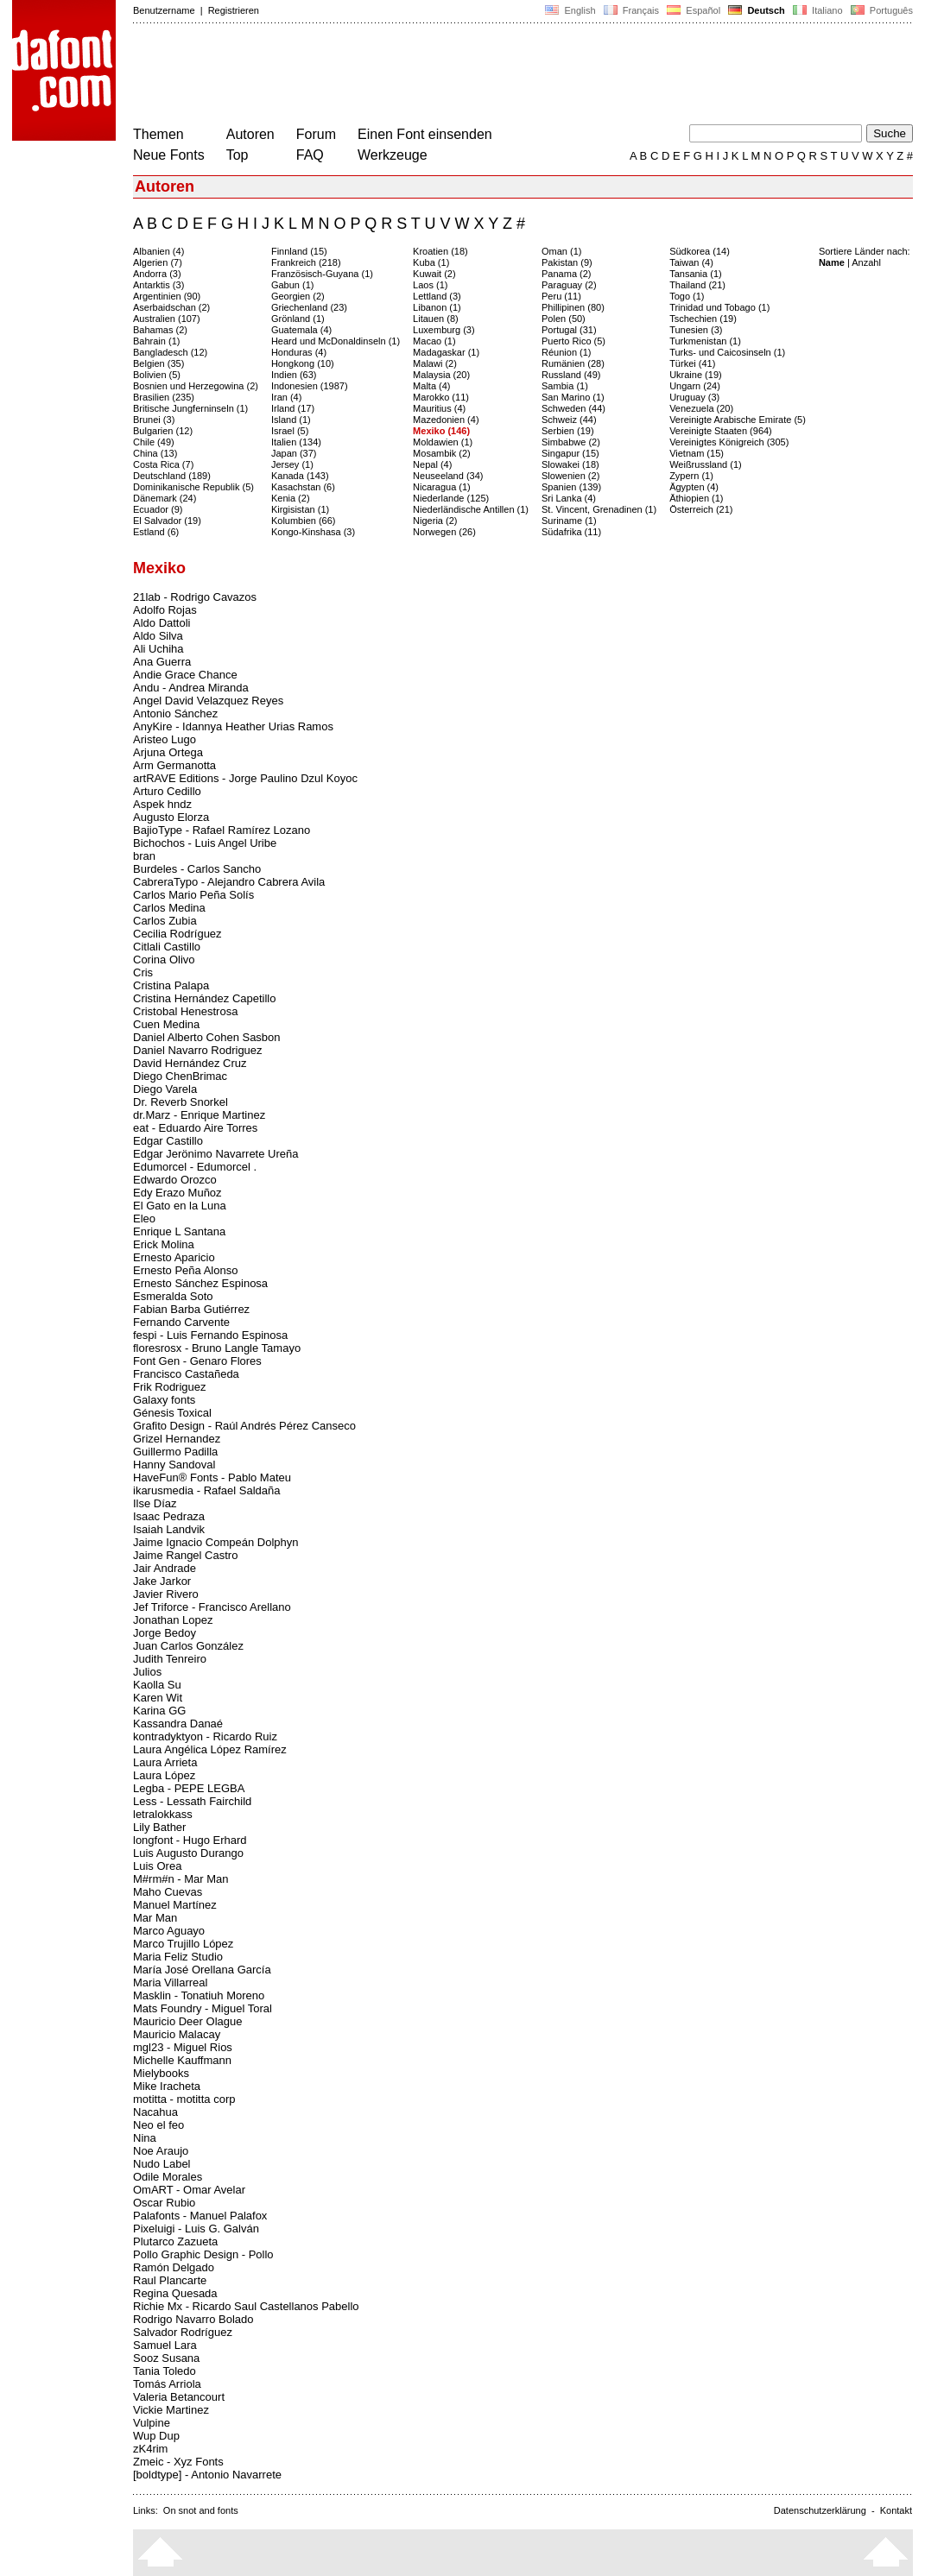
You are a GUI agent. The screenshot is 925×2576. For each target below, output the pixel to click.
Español (693, 10)
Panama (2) (566, 273)
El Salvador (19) (167, 520)
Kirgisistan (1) (300, 509)
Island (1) (291, 419)
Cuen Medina (166, 1024)
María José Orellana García (202, 1969)
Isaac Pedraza (169, 1516)
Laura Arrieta (165, 1762)
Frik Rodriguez (169, 1386)
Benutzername (164, 10)
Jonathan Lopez (173, 1619)
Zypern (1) (691, 475)
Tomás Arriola (167, 2383)
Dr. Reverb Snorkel (180, 1101)
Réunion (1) (566, 352)
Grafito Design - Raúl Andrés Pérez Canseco (244, 1425)
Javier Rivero (166, 1594)
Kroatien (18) (440, 251)
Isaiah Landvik (169, 1529)
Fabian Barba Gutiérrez (191, 1309)
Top (237, 155)
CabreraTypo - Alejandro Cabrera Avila (229, 881)
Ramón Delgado (173, 2267)
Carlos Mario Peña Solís (193, 894)
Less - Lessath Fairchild (192, 1801)
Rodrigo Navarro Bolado (193, 2319)
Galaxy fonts (164, 1399)
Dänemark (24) (164, 498)
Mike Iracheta (166, 2086)
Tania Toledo (164, 2370)
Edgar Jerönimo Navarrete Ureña (215, 1153)
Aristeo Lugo (164, 739)
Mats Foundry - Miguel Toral (202, 2008)
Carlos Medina (169, 907)
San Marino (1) (573, 397)
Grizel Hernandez (176, 1438)
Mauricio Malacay (176, 2034)
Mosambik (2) (442, 453)
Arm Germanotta (174, 765)
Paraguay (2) (569, 285)
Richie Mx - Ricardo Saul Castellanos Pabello (246, 2306)
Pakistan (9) (567, 262)
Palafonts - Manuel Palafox (200, 2215)
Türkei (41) (692, 363)
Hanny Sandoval (174, 1464)
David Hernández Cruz (190, 1063)
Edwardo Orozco (175, 1179)
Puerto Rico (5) (573, 341)
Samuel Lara (165, 2345)
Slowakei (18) (570, 464)
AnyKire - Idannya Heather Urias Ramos (233, 726)
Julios (147, 1671)
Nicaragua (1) (442, 487)
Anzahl (866, 262)
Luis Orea (157, 1865)
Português (880, 10)
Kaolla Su (157, 1684)
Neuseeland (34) (448, 475)
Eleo (144, 1218)
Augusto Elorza (171, 817)
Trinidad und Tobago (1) (719, 307)
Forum (316, 134)
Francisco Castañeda (186, 1373)
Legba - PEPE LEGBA (188, 1788)
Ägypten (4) (694, 487)
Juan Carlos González (188, 1645)
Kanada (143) (300, 475)
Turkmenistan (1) (705, 341)
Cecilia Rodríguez (177, 933)
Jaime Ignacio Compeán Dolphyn (216, 1542)
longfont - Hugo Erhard (190, 1840)
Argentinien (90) (166, 296)
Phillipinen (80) (573, 307)
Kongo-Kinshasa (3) (313, 532)
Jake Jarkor (162, 1581)
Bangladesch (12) (170, 352)
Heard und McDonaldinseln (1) (335, 341)
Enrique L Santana (179, 1231)
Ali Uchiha (158, 648)
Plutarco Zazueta (175, 2241)
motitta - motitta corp (184, 2099)
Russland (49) (571, 374)
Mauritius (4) (439, 408)
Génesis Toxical (172, 1412)
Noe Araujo (160, 2150)
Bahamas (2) (160, 330)
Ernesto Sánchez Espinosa (200, 1283)
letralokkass (163, 1814)
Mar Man (155, 1917)
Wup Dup (156, 2435)
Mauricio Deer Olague (187, 2021)
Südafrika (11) (571, 532)
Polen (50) (564, 318)
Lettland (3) (437, 296)
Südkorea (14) (699, 251)
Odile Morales (167, 2176)
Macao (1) (434, 341)
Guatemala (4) (301, 330)
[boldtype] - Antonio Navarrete (207, 2474)
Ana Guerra (162, 661)
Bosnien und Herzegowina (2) (195, 386)
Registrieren (233, 10)
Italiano (818, 10)
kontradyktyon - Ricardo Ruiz (205, 1736)
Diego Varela (165, 1089)
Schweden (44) (573, 408)
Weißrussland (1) (705, 464)
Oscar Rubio (164, 2202)
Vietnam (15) (696, 453)
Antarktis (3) (158, 285)
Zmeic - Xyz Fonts (178, 2461)
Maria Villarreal (170, 1982)
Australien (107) (166, 318)
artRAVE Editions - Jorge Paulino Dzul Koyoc (245, 778)
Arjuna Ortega (168, 752)
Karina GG (159, 1710)
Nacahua (155, 2112)
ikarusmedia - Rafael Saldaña (207, 1490)
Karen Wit (157, 1697)
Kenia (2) (290, 498)
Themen (158, 134)
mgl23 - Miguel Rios (182, 2047)
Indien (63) (294, 374)
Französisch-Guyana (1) (322, 273)
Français (631, 10)
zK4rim (150, 2448)
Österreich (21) (700, 509)
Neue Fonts (169, 155)
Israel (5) (289, 431)
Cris (143, 972)
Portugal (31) (569, 330)
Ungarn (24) (694, 386)
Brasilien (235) (163, 397)
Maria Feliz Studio (178, 1956)
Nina (144, 2137)
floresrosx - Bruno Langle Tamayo (217, 1348)
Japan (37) (294, 453)
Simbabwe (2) (571, 442)
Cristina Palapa (171, 985)
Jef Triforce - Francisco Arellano (212, 1607)
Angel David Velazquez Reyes (208, 700)
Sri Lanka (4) (569, 498)
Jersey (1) (292, 464)
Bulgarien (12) (163, 431)
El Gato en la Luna (179, 1205)
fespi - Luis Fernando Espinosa (210, 1335)
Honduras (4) (298, 352)
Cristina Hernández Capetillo (204, 998)
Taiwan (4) (691, 262)
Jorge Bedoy (164, 1632)
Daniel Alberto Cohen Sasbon (207, 1037)
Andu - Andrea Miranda (191, 687)
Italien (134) (296, 442)
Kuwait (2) (434, 273)
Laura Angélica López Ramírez (210, 1749)
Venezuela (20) (701, 408)
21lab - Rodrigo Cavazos (195, 596)
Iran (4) (286, 397)
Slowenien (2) (570, 475)
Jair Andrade (164, 1568)
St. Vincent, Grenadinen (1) (599, 509)
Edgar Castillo (168, 1140)
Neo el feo (158, 2124)
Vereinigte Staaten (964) (720, 431)
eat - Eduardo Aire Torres (195, 1127)
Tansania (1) (695, 273)
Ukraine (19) (695, 374)
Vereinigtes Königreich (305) (729, 442)
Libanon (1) (437, 307)
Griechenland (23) (309, 307)
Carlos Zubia (165, 920)
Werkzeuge (393, 155)
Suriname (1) (569, 520)
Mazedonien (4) (445, 419)
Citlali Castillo (166, 946)
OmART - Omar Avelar (189, 2189)
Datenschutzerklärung (820, 2510)
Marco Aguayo (169, 1930)
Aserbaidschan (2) (171, 307)
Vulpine (151, 2422)
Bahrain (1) (156, 341)
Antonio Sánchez (175, 713)
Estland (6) (156, 532)
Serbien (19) (568, 431)
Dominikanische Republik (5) (193, 487)
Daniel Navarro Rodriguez (198, 1050)
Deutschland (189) (172, 475)
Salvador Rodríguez (182, 2332)
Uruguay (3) (694, 397)
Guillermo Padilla (175, 1451)
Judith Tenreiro (169, 1658)
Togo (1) (686, 296)
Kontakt (896, 2510)
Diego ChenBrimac (180, 1076)
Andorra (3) (157, 273)
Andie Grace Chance (185, 674)
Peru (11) (561, 296)
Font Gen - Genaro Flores (197, 1360)
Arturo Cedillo (167, 791)
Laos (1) (430, 285)
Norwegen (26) (444, 532)
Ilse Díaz (155, 1503)
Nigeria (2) (435, 520)
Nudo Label (162, 2163)
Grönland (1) (298, 318)
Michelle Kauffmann (182, 2060)
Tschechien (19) (703, 318)
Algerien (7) (157, 262)
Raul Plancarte (169, 2280)
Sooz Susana (166, 2358)
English (570, 10)
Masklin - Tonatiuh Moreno (198, 1995)
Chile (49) (153, 442)
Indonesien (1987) (309, 386)
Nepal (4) (432, 464)
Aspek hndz (162, 804)
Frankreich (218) (306, 262)
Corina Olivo (164, 959)
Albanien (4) (158, 251)
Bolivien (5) (157, 374)
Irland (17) (292, 408)
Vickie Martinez (171, 2409)
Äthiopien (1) (696, 498)
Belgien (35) (158, 363)
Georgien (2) (298, 296)
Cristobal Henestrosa (185, 1011)
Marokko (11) (441, 397)
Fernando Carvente (181, 1322)
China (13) (155, 453)
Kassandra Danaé (178, 1723)
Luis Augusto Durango (188, 1853)
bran (144, 855)
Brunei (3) (153, 419)
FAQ (310, 155)
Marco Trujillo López (183, 1943)
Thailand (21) (697, 285)
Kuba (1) (431, 262)
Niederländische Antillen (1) (471, 509)
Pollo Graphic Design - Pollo (203, 2254)
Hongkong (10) (302, 363)
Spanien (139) (571, 487)
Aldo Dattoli (161, 622)
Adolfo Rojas (165, 609)
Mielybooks (161, 2073)
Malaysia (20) (441, 374)
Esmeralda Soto (173, 1296)
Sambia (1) (565, 386)
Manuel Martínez (175, 1904)
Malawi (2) (435, 363)
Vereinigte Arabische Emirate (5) (737, 419)
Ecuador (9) (157, 509)
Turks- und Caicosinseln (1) (727, 352)
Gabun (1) (292, 285)
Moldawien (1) (442, 442)
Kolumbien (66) (303, 520)
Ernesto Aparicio (174, 1257)
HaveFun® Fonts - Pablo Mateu (212, 1477)
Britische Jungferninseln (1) (190, 408)
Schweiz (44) (569, 419)
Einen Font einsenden (425, 134)
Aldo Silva (158, 635)
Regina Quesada (175, 2293)
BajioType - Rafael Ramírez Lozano (221, 830)
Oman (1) (561, 251)
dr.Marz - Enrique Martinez (199, 1114)
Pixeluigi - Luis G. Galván (196, 2228)
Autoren (250, 134)
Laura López (164, 1775)
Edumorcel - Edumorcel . (195, 1166)
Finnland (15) (299, 251)
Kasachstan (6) (303, 487)
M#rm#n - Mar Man (181, 1878)
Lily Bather (159, 1827)
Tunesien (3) (695, 330)
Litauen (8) (436, 318)
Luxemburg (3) (444, 330)
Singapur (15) (570, 453)
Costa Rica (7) (163, 464)
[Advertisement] (447, 76)
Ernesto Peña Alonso (185, 1270)
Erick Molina (163, 1244)
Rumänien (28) (573, 363)
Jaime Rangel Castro (185, 1555)
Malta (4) (431, 386)
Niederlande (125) (451, 498)
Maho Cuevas (167, 1891)
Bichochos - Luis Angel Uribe (204, 843)
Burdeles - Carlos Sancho (197, 868)
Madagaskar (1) (446, 352)
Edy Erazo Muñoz (177, 1192)
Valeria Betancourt (179, 2396)
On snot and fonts (200, 2510)
